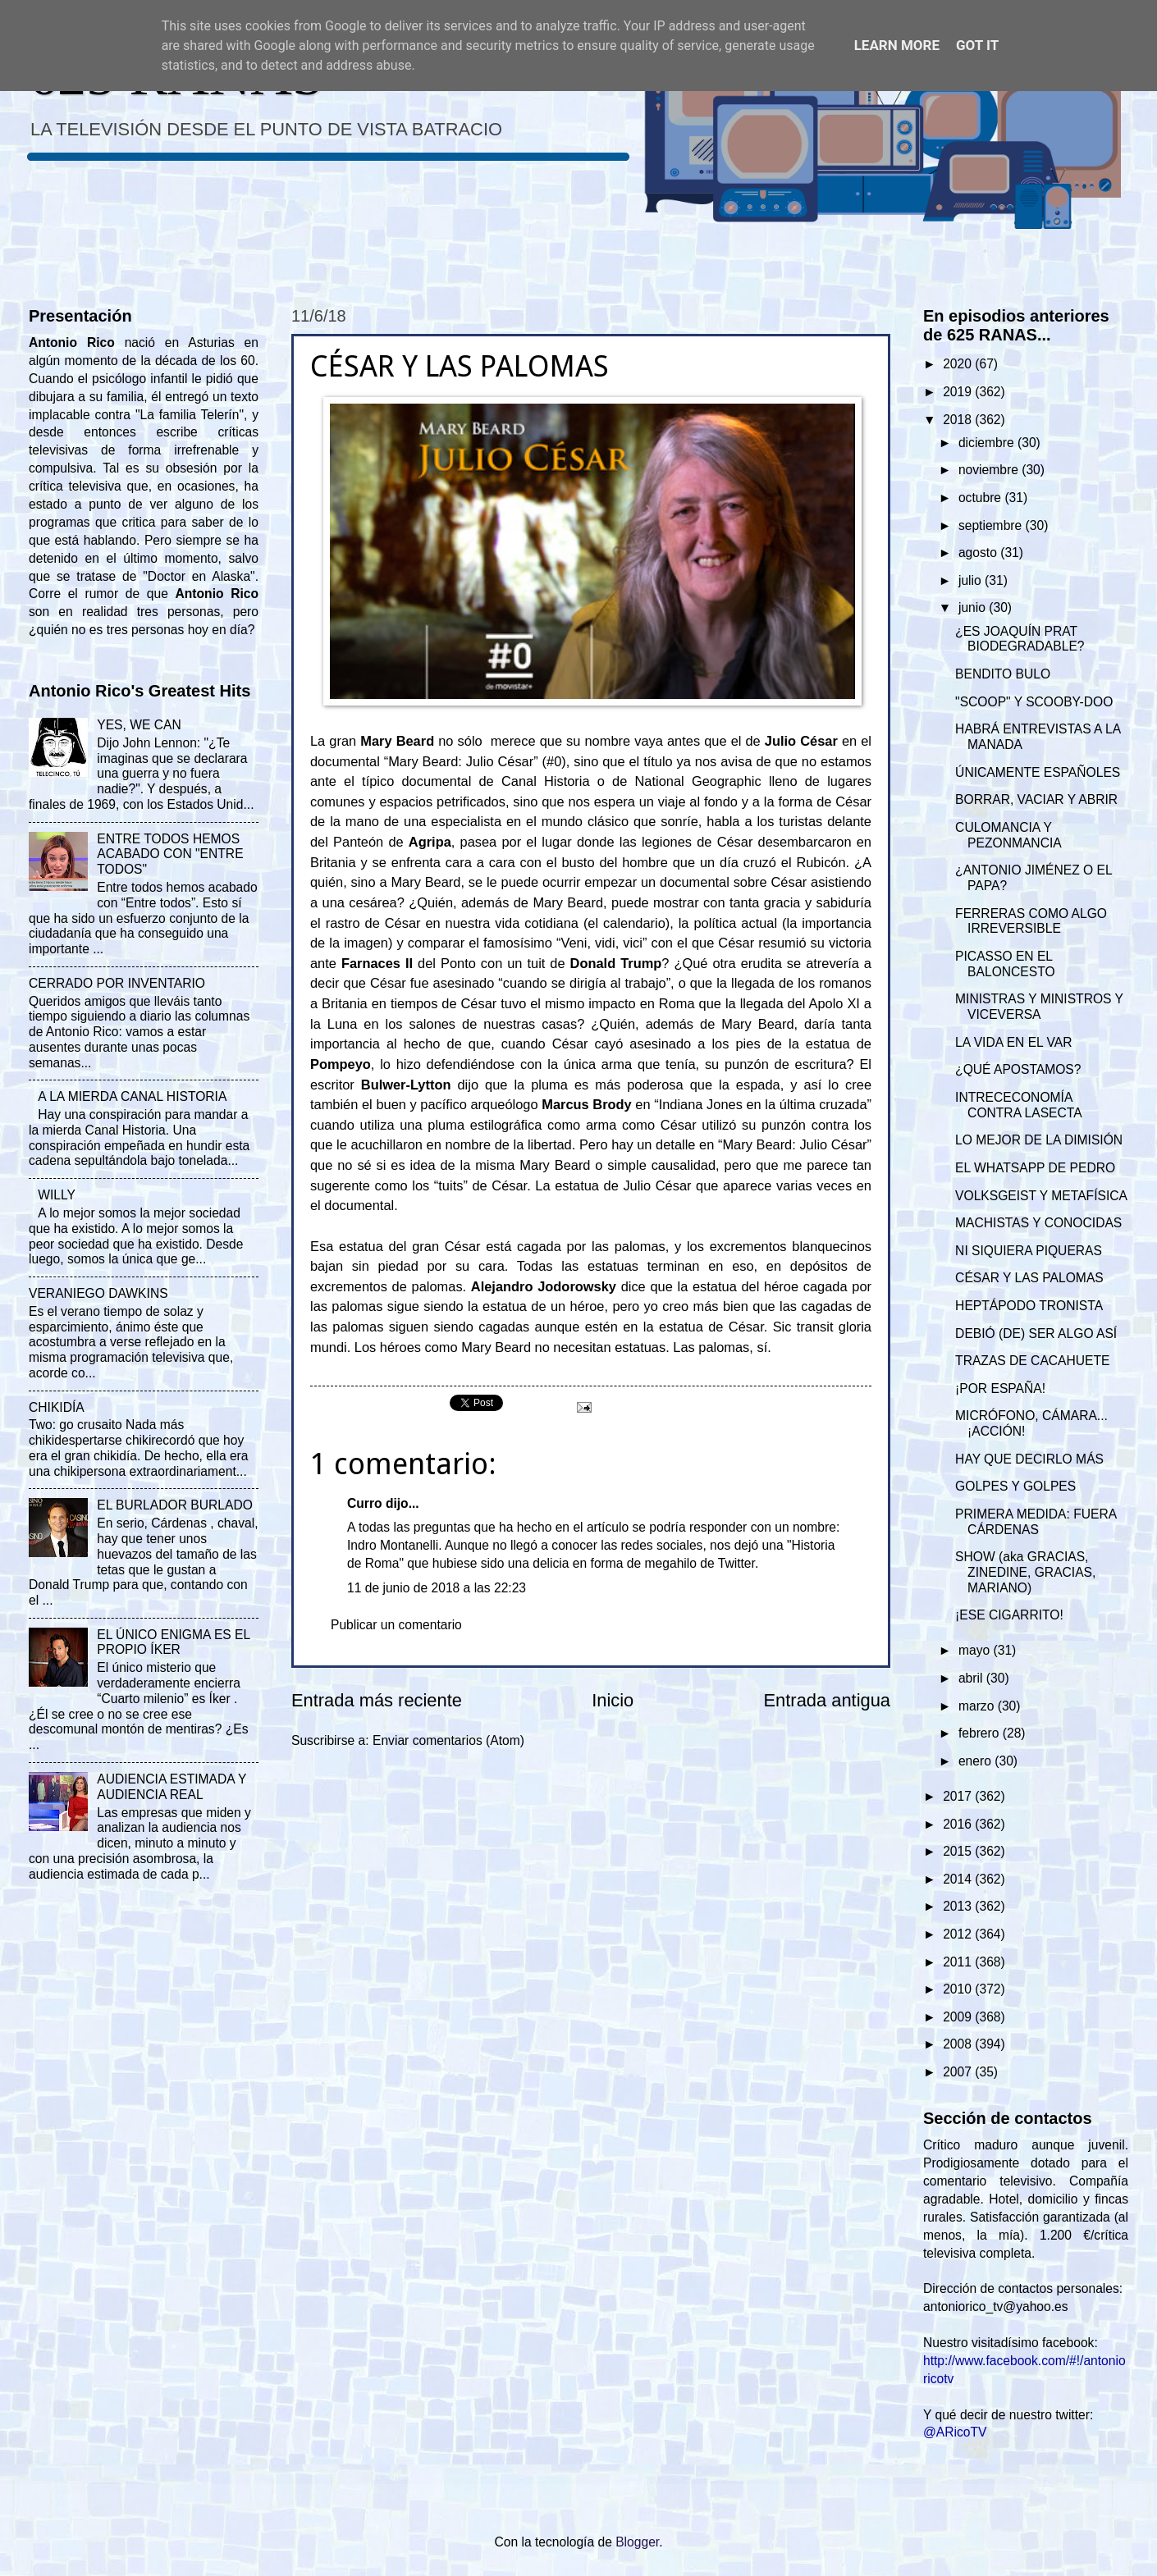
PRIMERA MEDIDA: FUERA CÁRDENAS (1035, 1522)
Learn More (897, 45)
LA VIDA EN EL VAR (1013, 1042)
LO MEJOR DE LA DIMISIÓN (1039, 1140)
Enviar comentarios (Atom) (448, 1740)
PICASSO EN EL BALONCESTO (1005, 964)
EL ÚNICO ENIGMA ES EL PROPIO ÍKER (173, 1642)
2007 (959, 2072)
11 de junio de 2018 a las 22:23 (436, 1588)
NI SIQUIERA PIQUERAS (1028, 1251)
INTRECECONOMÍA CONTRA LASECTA (1018, 1105)
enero (976, 1761)
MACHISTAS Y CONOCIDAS (1038, 1223)
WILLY (56, 1195)
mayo (976, 1650)
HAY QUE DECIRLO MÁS (1029, 1459)
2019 (959, 392)
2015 (959, 1851)
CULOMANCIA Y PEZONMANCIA (1008, 835)
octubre (981, 498)
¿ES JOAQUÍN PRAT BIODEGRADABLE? (1019, 639)
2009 (959, 2017)
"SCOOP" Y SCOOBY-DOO (1034, 702)
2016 (959, 1824)
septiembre (992, 525)
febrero (980, 1733)
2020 (959, 364)
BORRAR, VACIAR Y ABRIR (1036, 799)
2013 (959, 1906)
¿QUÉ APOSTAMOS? (1018, 1069)
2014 (959, 1879)
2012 (959, 1934)
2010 (959, 1989)
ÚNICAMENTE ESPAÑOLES (1037, 772)
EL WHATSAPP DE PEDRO (1035, 1168)
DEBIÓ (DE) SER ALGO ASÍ (1036, 1334)
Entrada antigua (827, 1700)
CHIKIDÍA (57, 1407)
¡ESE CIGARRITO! (1009, 1615)
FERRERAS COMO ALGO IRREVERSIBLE (1031, 921)
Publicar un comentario (396, 1625)
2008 (959, 2044)
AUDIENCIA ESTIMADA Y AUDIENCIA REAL (171, 1787)
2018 (959, 420)
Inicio (612, 1700)
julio (971, 580)
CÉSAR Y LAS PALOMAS (1029, 1278)
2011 (959, 1962)
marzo (978, 1706)
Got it (977, 45)
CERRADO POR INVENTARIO (117, 983)
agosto (979, 553)
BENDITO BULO (1002, 674)
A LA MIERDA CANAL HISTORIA (132, 1096)
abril (972, 1678)
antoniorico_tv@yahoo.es (995, 2306)
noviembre (990, 470)
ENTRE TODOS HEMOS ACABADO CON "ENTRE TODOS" (170, 854)
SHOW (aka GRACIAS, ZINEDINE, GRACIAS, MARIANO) (1025, 1572)
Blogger (637, 2542)
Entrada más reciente (376, 1700)
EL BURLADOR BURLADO (175, 1505)
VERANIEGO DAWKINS (98, 1293)
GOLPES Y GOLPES (1015, 1486)
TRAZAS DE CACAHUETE (1032, 1361)
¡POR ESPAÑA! (1000, 1388)
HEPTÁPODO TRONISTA (1029, 1306)
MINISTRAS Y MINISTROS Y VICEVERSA (1039, 1006)
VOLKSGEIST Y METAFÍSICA (1041, 1196)
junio (973, 607)
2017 (959, 1796)
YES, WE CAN (139, 725)
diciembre (988, 443)
